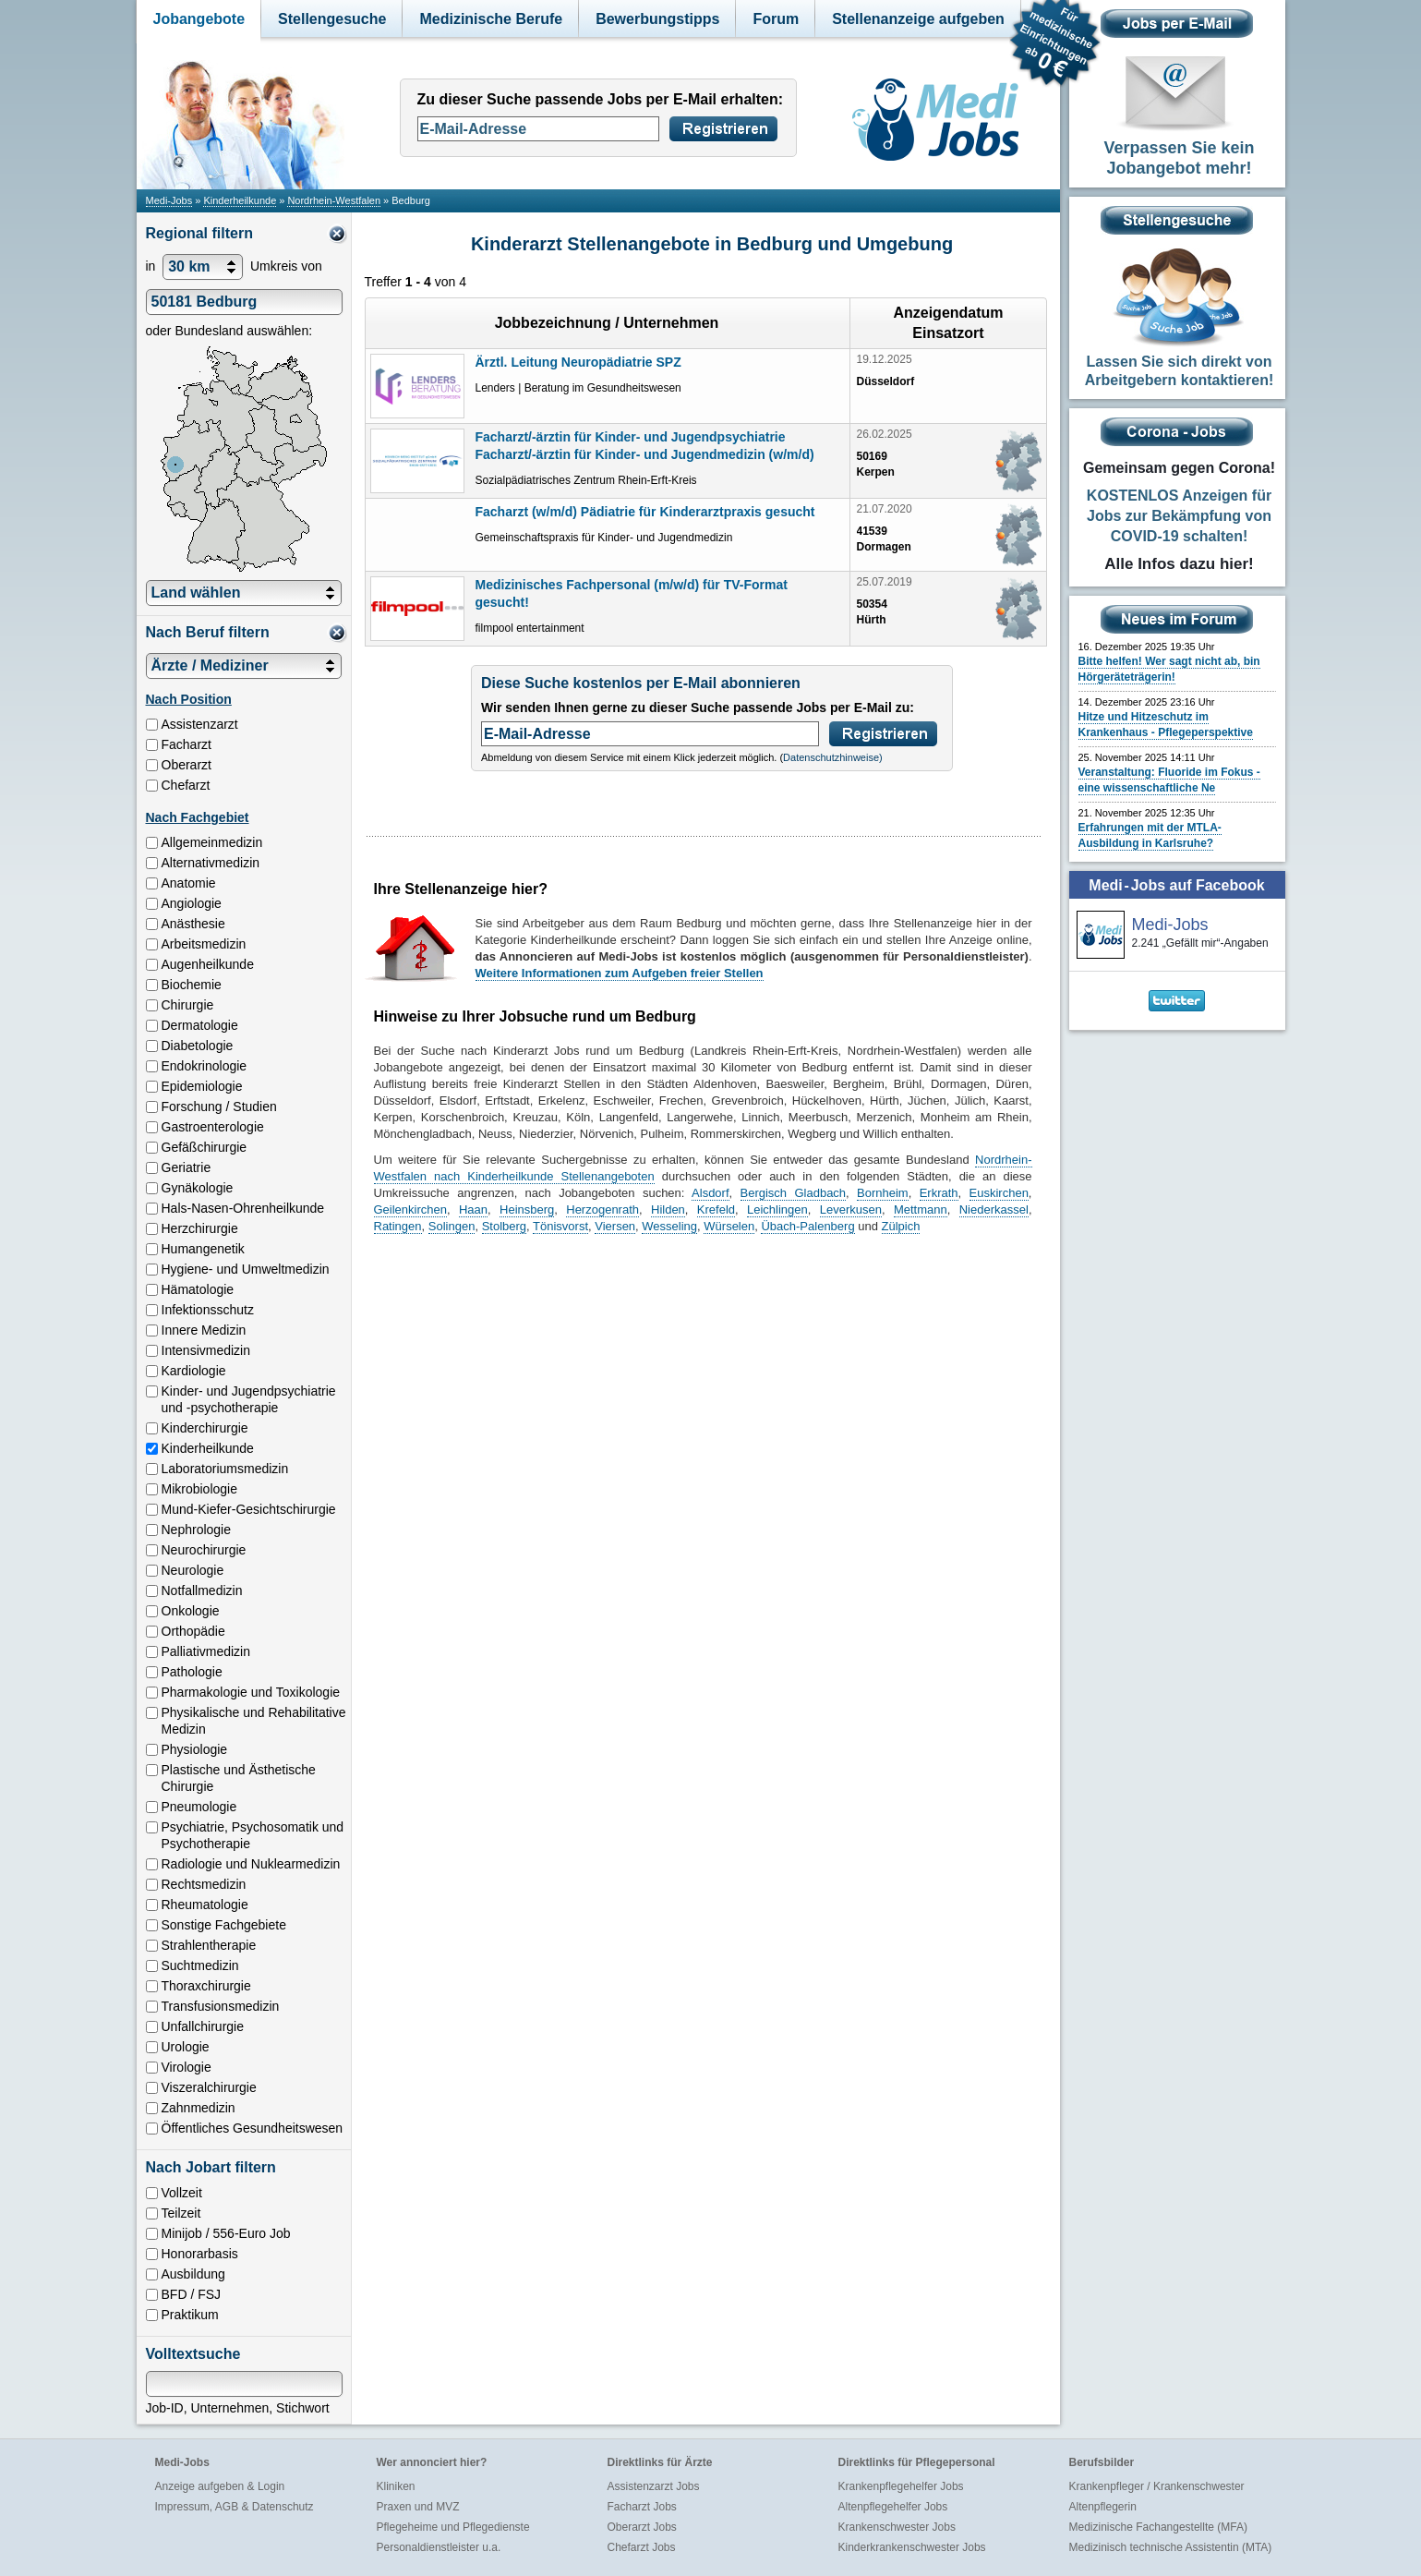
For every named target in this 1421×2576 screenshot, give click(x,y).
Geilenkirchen (411, 1209)
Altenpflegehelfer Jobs (893, 2506)
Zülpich (901, 1226)
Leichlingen (777, 1209)
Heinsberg (527, 1209)
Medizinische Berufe (490, 19)
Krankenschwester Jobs (897, 2527)
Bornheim (883, 1193)
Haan (473, 1209)
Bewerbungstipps (657, 19)
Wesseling (669, 1226)
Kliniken (396, 2486)
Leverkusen (851, 1209)
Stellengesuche (332, 19)
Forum (776, 19)
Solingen (452, 1226)
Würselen (729, 1226)
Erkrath (939, 1193)
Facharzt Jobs (642, 2506)
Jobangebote (199, 19)
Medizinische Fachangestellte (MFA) (1158, 2527)
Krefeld (716, 1209)
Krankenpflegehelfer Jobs (901, 2486)
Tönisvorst (560, 1226)
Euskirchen (999, 1193)
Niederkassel (994, 1209)
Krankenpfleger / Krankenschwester (1157, 2486)
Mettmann (920, 1209)
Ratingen (398, 1226)
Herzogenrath (602, 1209)
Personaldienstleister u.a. (439, 2547)
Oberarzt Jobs (642, 2527)
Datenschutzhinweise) (833, 757)
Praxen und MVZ (418, 2506)
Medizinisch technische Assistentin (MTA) (1170, 2547)
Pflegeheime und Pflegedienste (453, 2527)
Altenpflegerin (1103, 2506)
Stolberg (504, 1226)
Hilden (668, 1209)
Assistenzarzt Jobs (654, 2486)
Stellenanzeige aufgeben (918, 19)
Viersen (615, 1226)
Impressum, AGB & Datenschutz (234, 2506)
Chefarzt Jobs (642, 2547)
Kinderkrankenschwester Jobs (912, 2547)
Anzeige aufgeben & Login (220, 2486)
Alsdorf (710, 1193)
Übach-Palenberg (807, 1226)
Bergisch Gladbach (794, 1193)
